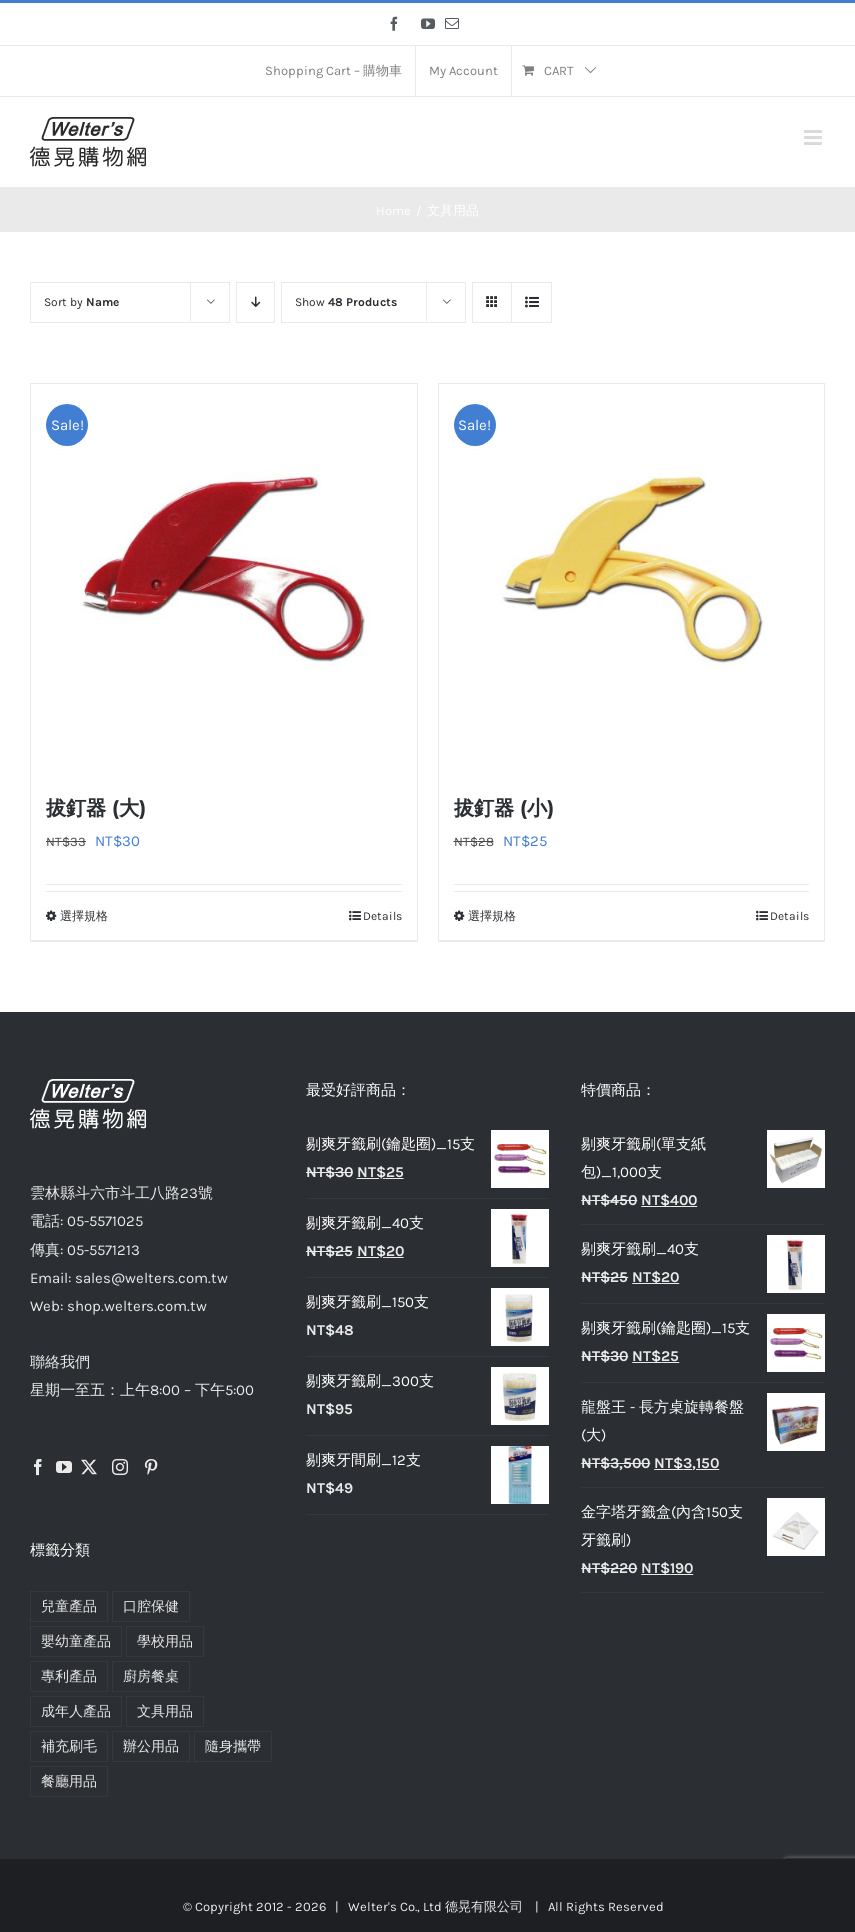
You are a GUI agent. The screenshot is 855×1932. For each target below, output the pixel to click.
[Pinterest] (151, 1467)
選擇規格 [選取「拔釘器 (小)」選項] (492, 916)
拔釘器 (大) (96, 808)
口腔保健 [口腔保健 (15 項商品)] (151, 1606)
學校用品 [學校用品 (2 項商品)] (165, 1641)
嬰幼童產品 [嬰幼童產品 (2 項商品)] (76, 1641)
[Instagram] (120, 1467)
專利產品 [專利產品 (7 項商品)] (69, 1676)
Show (346, 302)
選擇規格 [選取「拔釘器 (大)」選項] (84, 916)
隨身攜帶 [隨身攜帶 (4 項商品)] (233, 1746)
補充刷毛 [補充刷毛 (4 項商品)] (69, 1746)
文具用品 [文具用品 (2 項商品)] (165, 1711)
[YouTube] (64, 1467)
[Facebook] (38, 1467)
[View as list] (531, 302)
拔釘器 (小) (504, 808)
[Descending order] (255, 302)
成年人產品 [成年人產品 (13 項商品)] (76, 1711)
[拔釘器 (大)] (224, 577)
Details (382, 916)
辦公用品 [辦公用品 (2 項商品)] (151, 1746)
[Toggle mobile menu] (814, 137)
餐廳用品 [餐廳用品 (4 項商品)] (69, 1781)
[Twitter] (89, 1467)
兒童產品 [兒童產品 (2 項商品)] (69, 1606)
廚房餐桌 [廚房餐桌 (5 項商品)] (151, 1676)
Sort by (81, 302)
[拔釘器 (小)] (632, 577)
